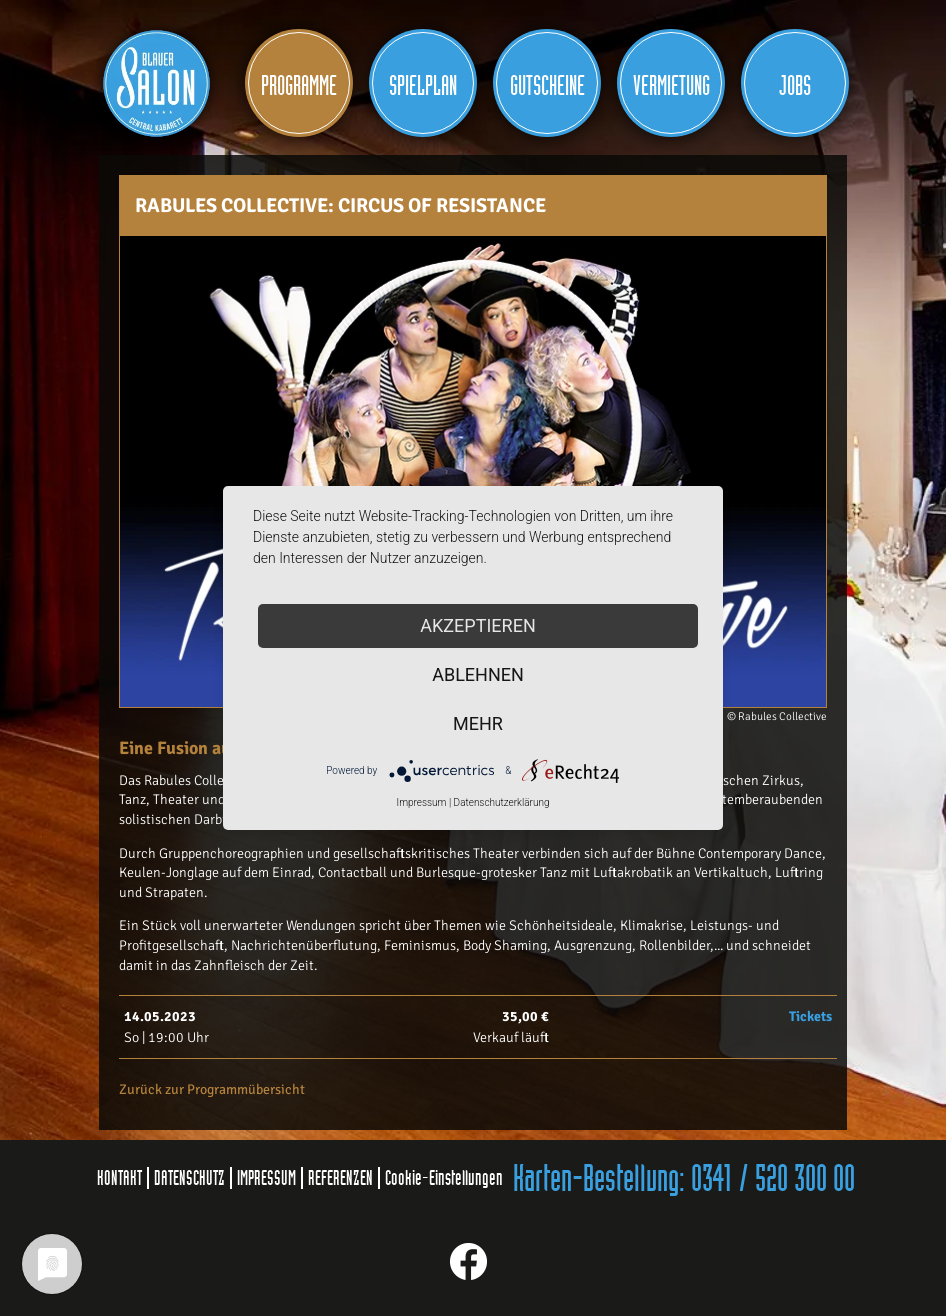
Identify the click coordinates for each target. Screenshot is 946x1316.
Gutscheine (547, 87)
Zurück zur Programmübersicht (212, 1089)
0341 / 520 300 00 (773, 1180)
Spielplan (423, 87)
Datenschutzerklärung (502, 802)
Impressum (421, 802)
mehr (478, 723)
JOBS (795, 87)
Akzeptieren (477, 625)
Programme (299, 87)
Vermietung (671, 87)
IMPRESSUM (266, 1178)
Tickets (810, 1016)
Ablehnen (478, 674)
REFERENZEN (340, 1178)
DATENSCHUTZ (189, 1178)
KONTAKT (119, 1178)
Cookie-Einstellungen (444, 1178)
